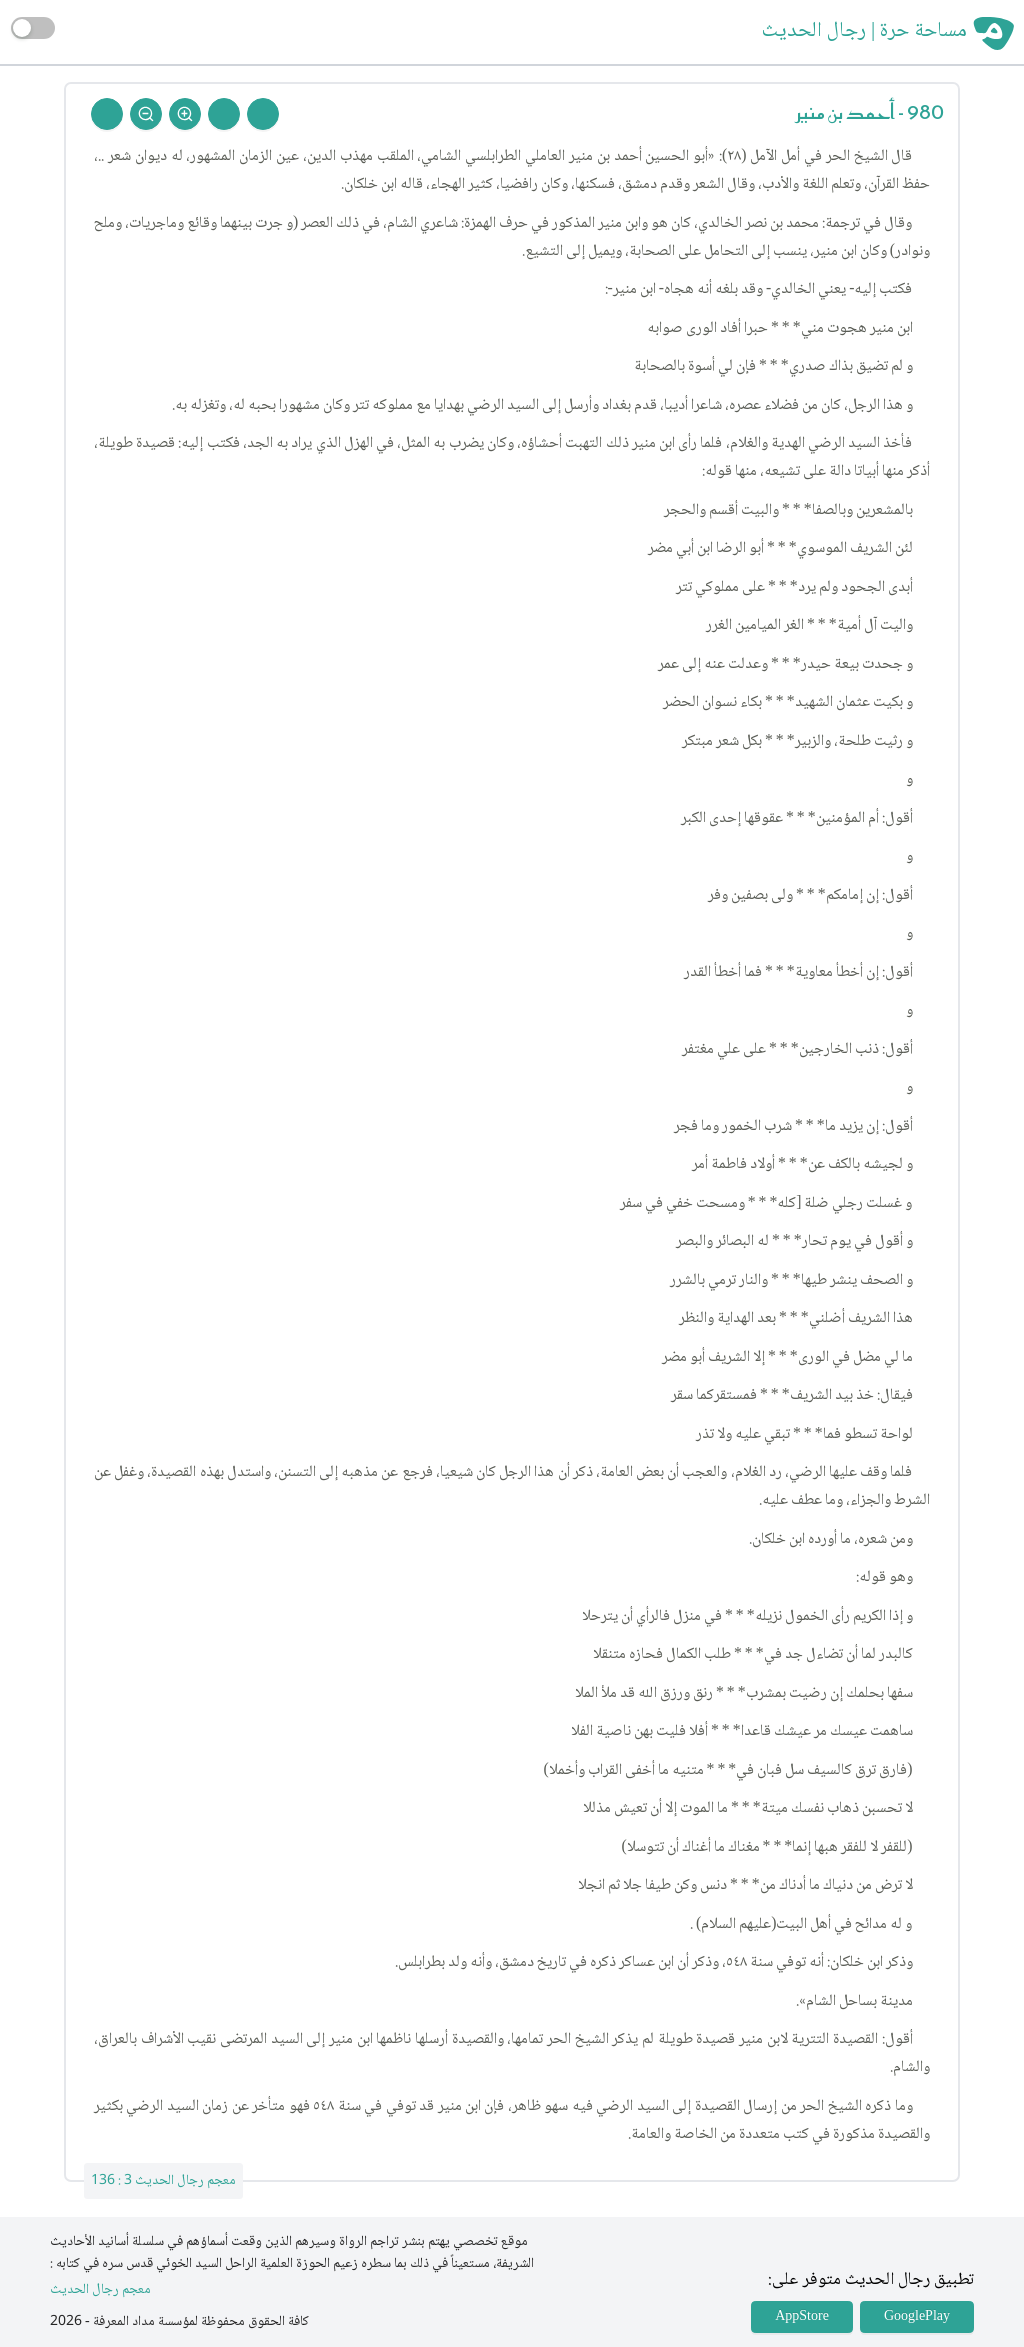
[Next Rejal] (224, 114)
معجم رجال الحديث (100, 2290)
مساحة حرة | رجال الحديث (864, 32)
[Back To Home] (107, 114)
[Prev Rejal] (263, 114)
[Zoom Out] (146, 114)
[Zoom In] (185, 114)
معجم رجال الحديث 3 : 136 (163, 2181)
